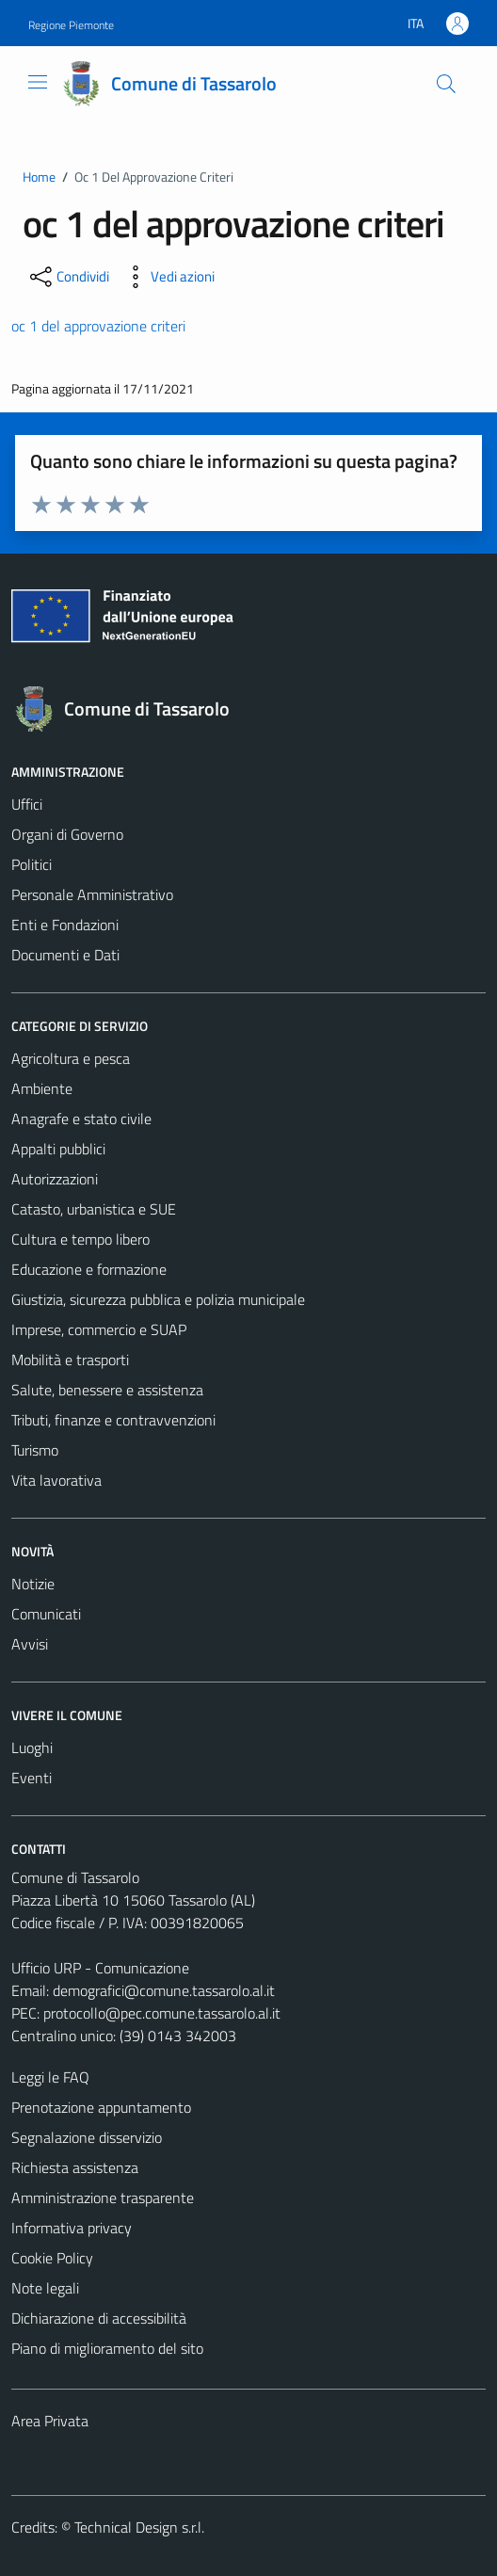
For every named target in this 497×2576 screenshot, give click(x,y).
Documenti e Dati (65, 954)
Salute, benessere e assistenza (107, 1389)
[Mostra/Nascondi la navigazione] (37, 82)
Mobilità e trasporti (70, 1359)
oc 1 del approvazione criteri (98, 325)
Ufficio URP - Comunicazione (100, 1967)
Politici (31, 864)
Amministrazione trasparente (102, 2197)
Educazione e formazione (89, 1269)
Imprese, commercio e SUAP (98, 1329)
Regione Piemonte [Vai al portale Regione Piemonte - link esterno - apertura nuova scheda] (71, 25)
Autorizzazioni (54, 1178)
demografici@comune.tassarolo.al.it (164, 1990)
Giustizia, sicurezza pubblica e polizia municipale (158, 1299)
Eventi (31, 1777)
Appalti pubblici (58, 1148)
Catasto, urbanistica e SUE (93, 1209)
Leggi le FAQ (50, 2077)
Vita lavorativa (56, 1480)
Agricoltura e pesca (70, 1058)
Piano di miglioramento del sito (107, 2348)
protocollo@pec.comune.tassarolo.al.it (162, 2013)
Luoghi (32, 1747)
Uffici (26, 804)
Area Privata (49, 2420)
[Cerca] (446, 83)
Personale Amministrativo (92, 894)
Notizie (33, 1583)
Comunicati (46, 1613)
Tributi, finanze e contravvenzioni (113, 1420)
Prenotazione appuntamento (101, 2107)
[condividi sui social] (68, 277)
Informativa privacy (71, 2227)
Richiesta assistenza (74, 2167)
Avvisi (29, 1644)
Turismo (34, 1450)
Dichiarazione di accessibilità (98, 2318)
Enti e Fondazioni (65, 924)
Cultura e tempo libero (80, 1239)
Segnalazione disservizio (86, 2137)
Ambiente (41, 1088)
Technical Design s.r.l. (139, 2527)
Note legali (45, 2288)
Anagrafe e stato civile (81, 1118)
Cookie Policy (52, 2257)
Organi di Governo (67, 834)
